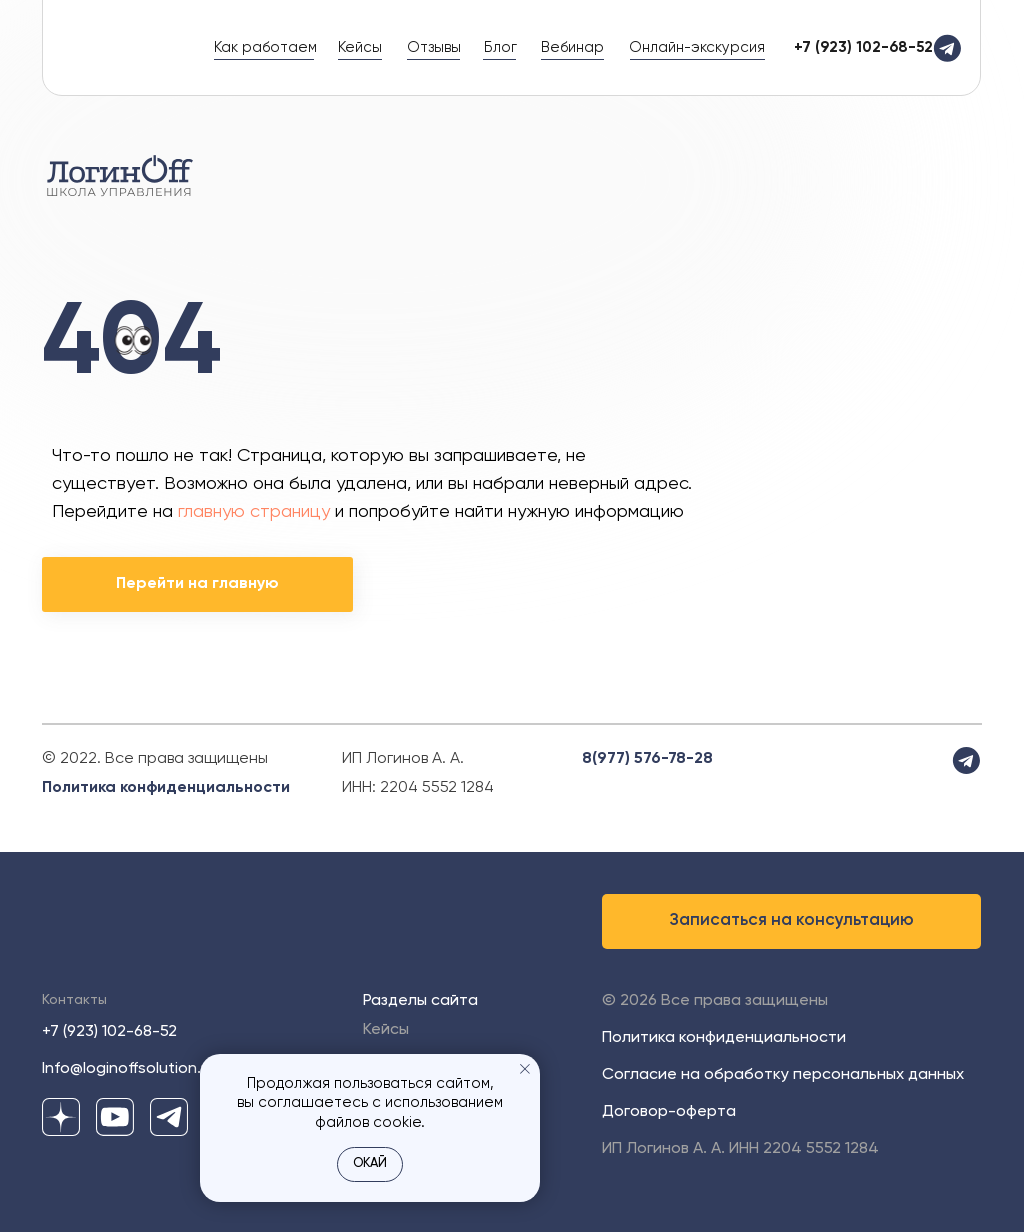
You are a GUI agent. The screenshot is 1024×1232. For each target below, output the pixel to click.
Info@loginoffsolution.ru (128, 1069)
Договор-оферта (669, 1112)
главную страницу (254, 512)
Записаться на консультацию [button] (792, 920)
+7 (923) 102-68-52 (109, 1032)
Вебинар (572, 47)
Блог (500, 47)
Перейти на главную (197, 584)
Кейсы (360, 47)
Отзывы (434, 47)
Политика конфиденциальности (166, 788)
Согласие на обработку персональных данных (783, 1075)
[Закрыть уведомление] (525, 1069)
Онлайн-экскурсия (697, 47)
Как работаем (265, 47)
